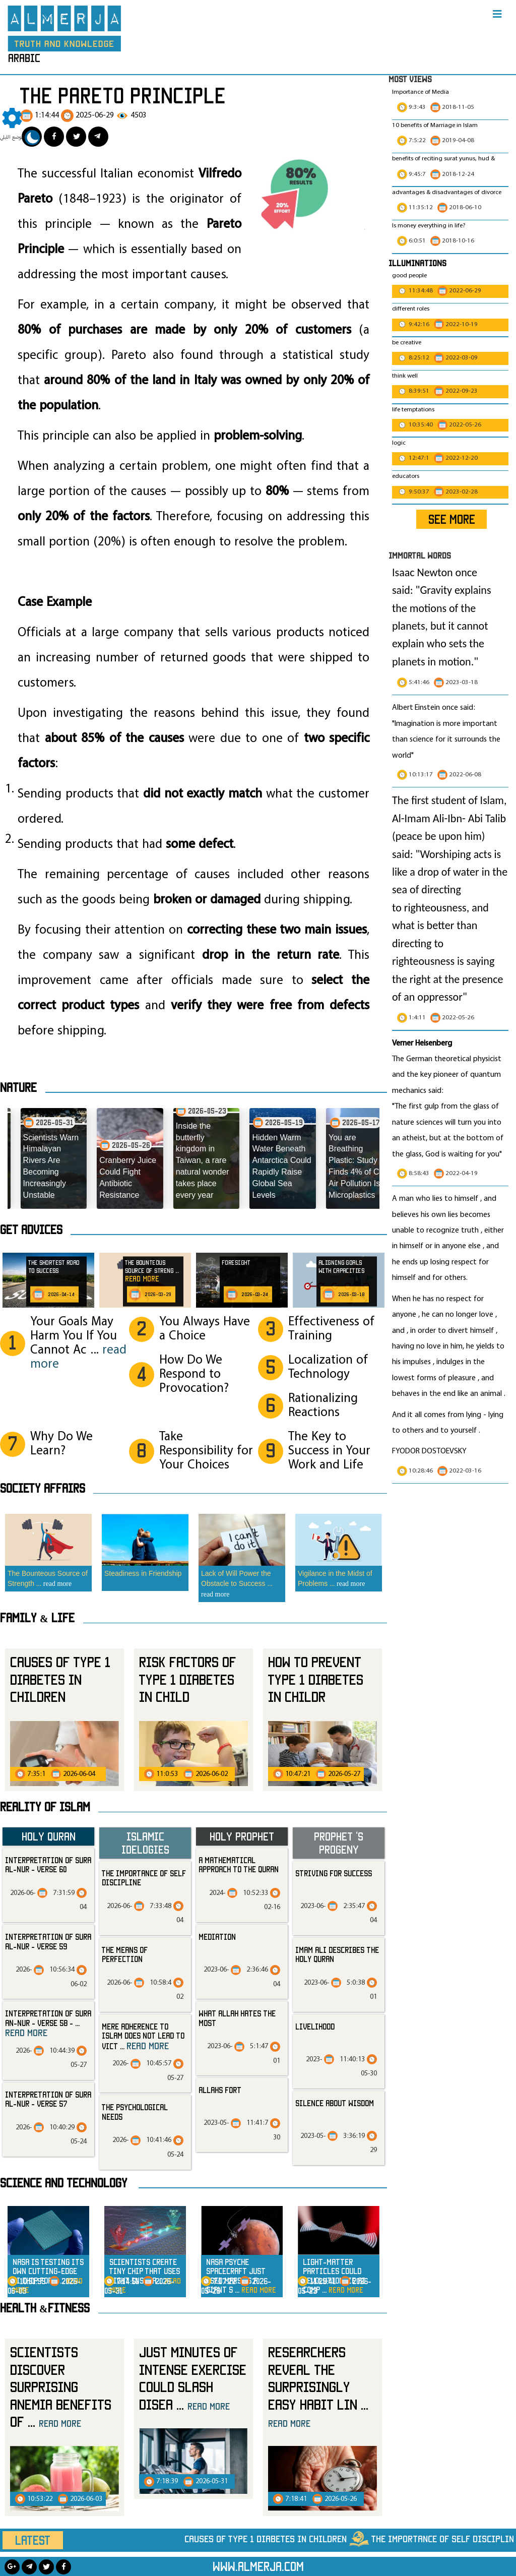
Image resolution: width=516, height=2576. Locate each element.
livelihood (315, 2026)
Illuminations (417, 263)
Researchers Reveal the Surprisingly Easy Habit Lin (318, 2386)
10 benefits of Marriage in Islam (435, 125)
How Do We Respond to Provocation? (194, 1374)
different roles (410, 309)
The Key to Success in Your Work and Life (329, 1451)
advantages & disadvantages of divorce (446, 192)
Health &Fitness (45, 2308)
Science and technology (63, 2183)
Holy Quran (49, 1836)
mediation (217, 1937)
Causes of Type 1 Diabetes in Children (60, 1679)
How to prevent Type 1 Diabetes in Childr (315, 1679)
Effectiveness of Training (331, 1329)
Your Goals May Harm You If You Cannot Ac (78, 1343)
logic (399, 443)
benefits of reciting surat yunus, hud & (443, 158)
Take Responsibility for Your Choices (206, 1451)
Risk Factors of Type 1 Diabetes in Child (187, 1679)
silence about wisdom (334, 2103)
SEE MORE (451, 519)
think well (405, 376)
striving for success (333, 1873)
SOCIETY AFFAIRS (42, 1488)
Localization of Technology (328, 1367)
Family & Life (37, 1618)
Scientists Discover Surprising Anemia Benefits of (60, 2386)
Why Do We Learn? (61, 1444)
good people (409, 275)
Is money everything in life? (429, 225)
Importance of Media (420, 92)
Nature (18, 1087)
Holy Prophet (242, 1836)
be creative (406, 342)
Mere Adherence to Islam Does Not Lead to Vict (143, 2036)
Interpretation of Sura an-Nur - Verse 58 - (48, 2023)
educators (405, 476)
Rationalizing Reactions (323, 1406)
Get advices (31, 1229)
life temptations (413, 409)
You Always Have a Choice (204, 1329)
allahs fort (220, 2090)
